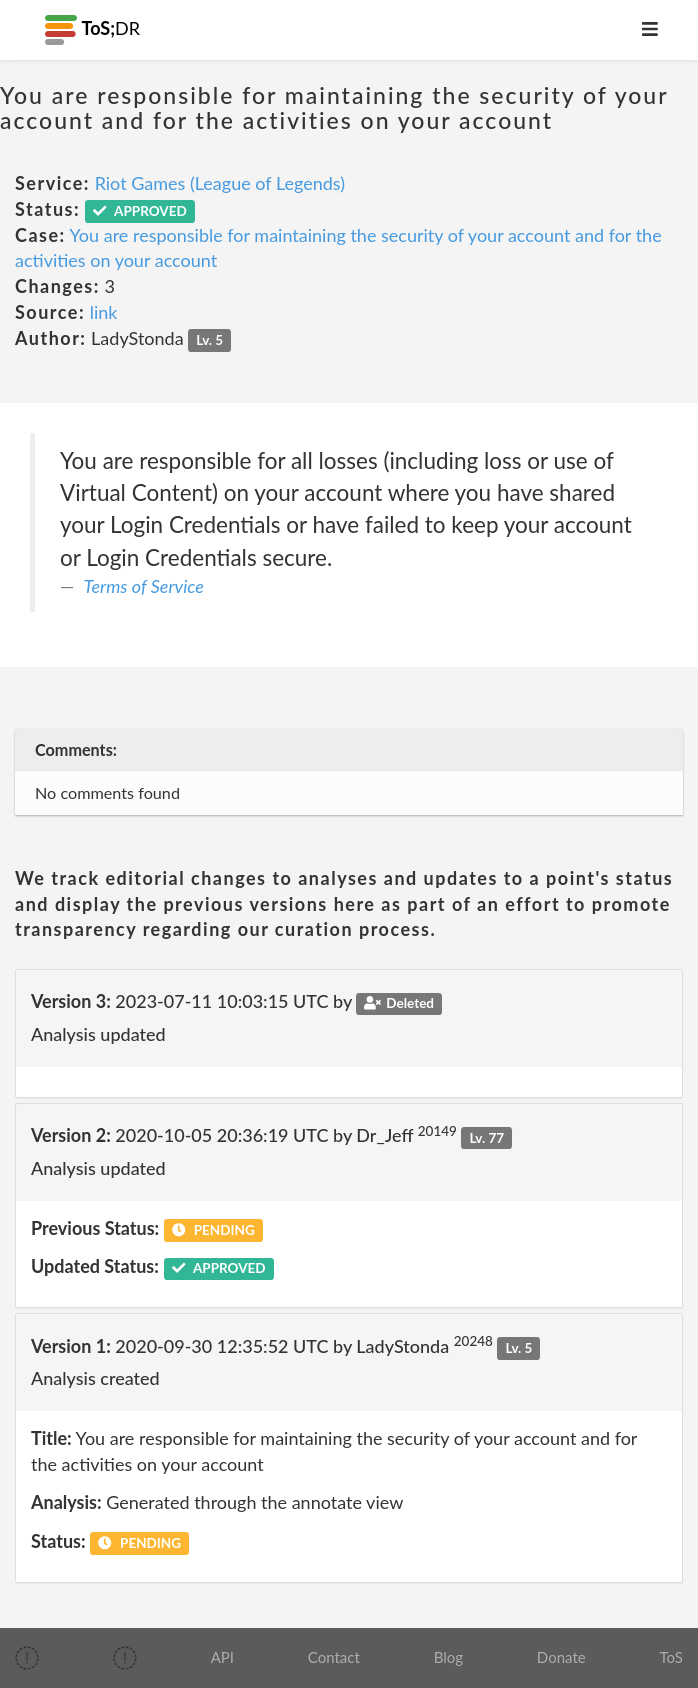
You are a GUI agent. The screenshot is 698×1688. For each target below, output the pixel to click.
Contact (334, 1657)
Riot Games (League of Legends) (220, 183)
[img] (27, 1658)
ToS (670, 1657)
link (104, 312)
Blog (448, 1657)
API (222, 1657)
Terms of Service (144, 586)
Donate (561, 1657)
